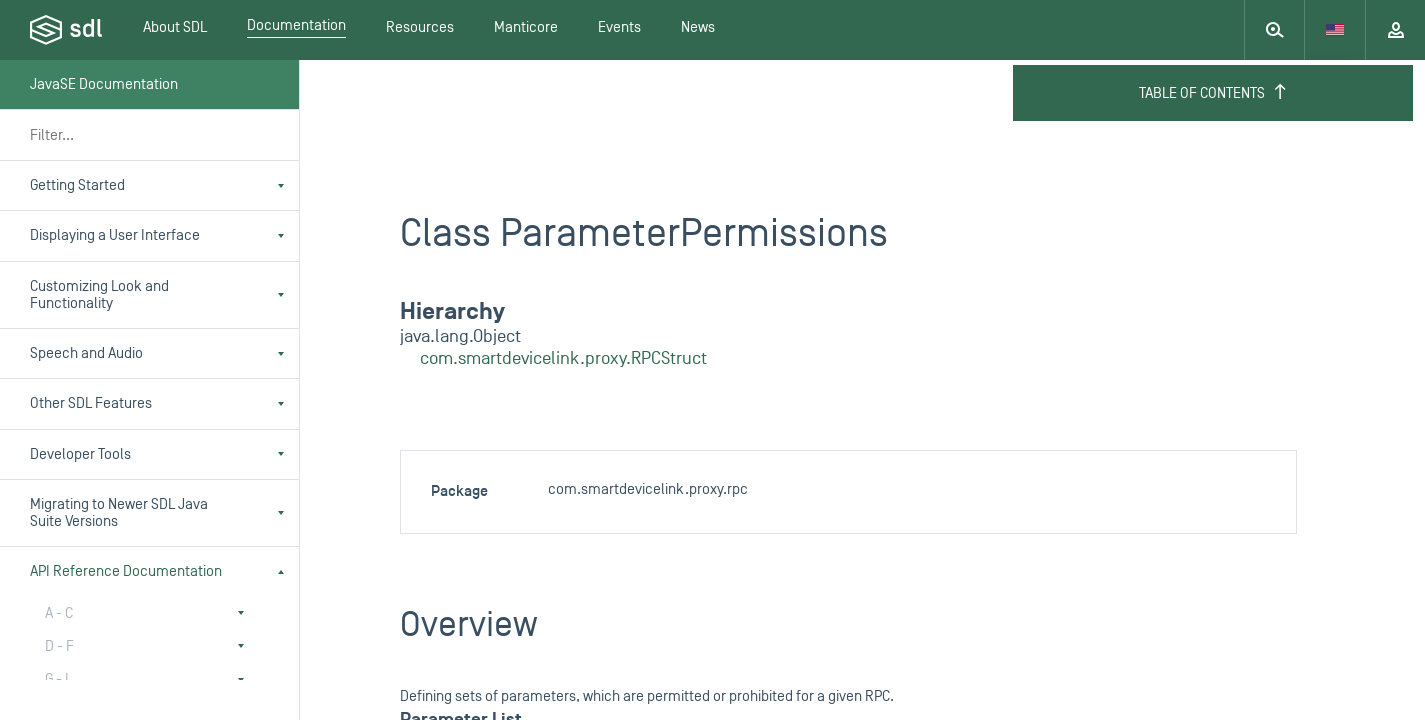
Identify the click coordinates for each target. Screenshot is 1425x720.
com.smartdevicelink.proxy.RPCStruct (563, 358)
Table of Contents (1213, 93)
